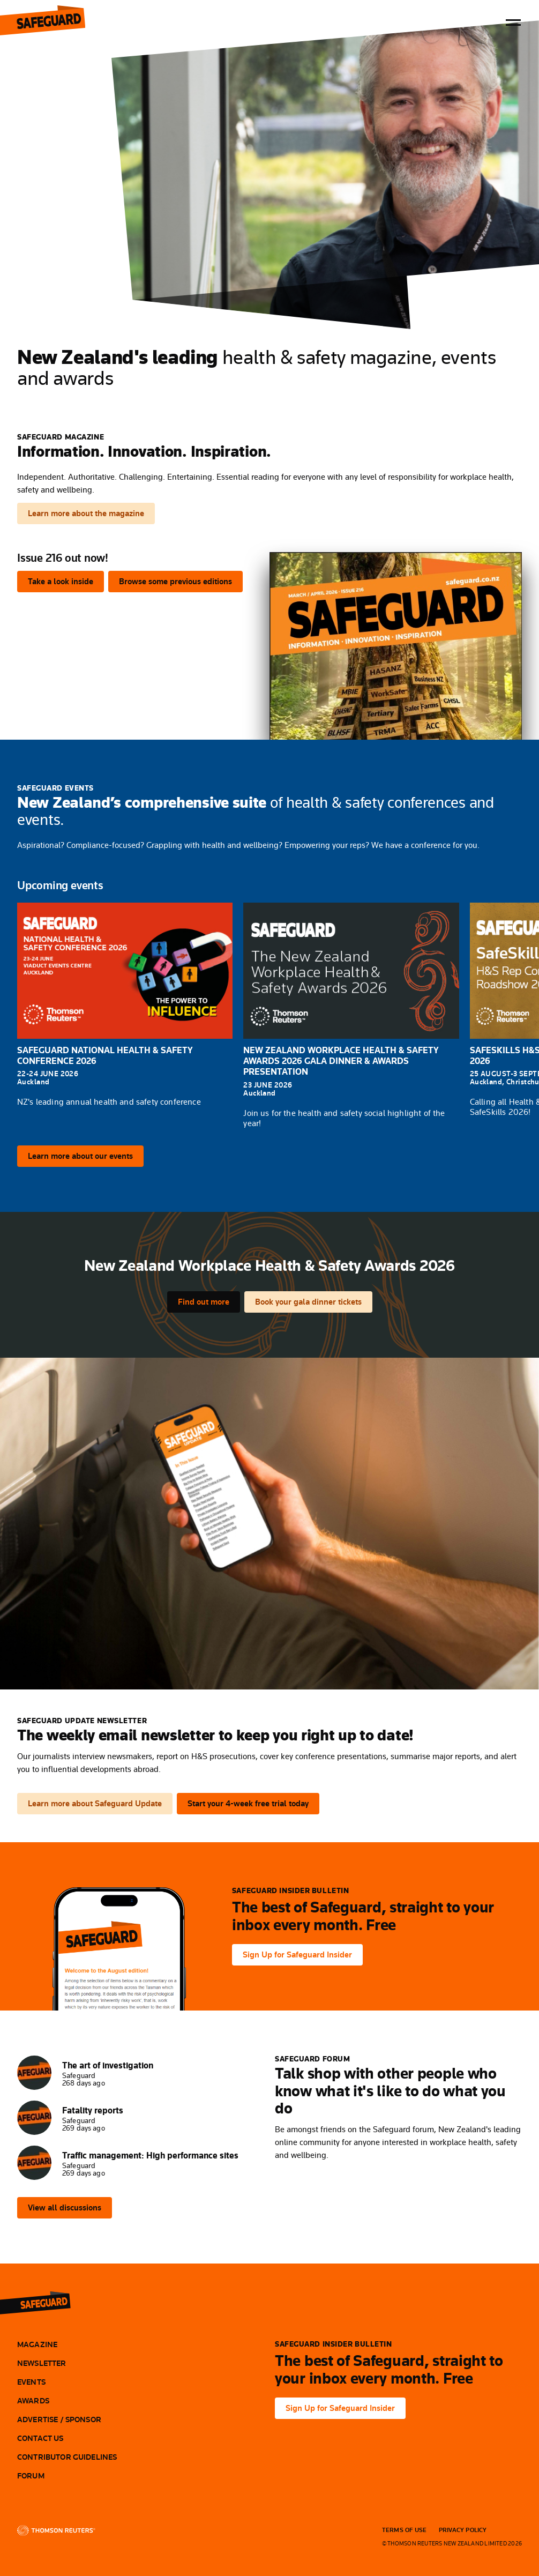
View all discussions (64, 2207)
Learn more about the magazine (86, 513)
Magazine (37, 2344)
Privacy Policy (463, 2530)
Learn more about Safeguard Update (95, 1803)
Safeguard (60, 22)
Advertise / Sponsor (59, 2419)
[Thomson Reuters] (56, 2530)
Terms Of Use (404, 2530)
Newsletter (41, 2363)
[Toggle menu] (513, 22)
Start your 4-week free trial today (248, 1803)
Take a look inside (60, 581)
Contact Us (40, 2438)
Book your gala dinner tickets (308, 1302)
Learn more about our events (80, 1156)
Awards (33, 2401)
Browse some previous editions (175, 581)
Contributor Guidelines (67, 2457)
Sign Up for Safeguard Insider (297, 1954)
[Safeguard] (44, 2302)
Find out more (203, 1302)
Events (31, 2382)
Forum (30, 2476)
